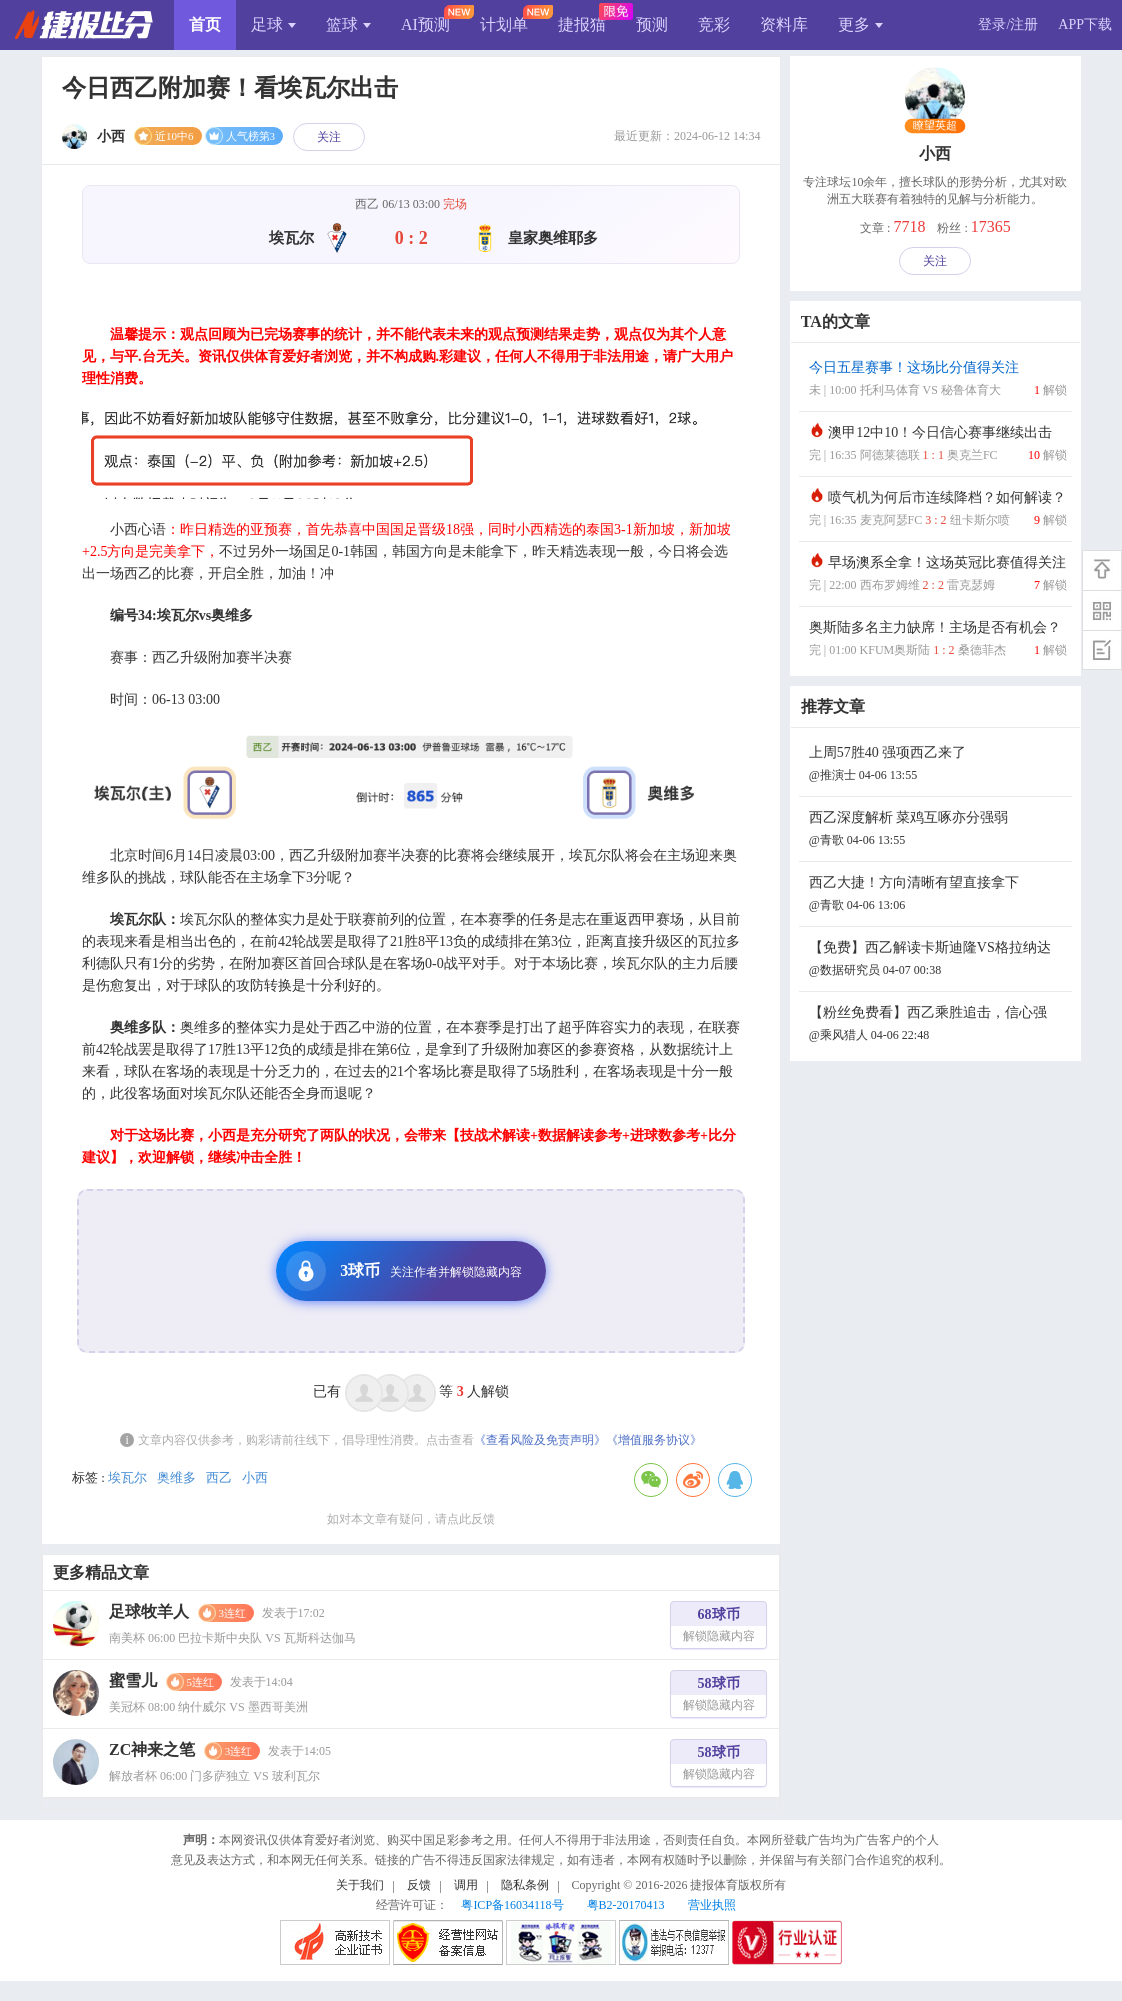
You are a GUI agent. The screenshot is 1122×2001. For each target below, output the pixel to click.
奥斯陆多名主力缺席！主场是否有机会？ (938, 640)
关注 (329, 137)
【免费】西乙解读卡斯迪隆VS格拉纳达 (938, 960)
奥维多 (176, 1477)
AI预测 (425, 24)
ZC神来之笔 (152, 1749)
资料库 (784, 24)
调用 (466, 1885)
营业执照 (712, 1905)
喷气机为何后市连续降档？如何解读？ (938, 510)
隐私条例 (525, 1885)
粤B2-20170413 (626, 1905)
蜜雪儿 (133, 1680)
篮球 (348, 24)
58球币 (719, 1696)
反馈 (419, 1885)
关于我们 (360, 1885)
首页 (205, 24)
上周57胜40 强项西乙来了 (938, 765)
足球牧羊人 (149, 1611)
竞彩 (714, 24)
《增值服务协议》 (654, 1440)
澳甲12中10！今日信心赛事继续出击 (938, 445)
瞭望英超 (935, 126)
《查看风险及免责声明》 (540, 1440)
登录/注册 (1008, 24)
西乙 (219, 1477)
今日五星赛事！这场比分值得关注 (938, 380)
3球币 (404, 1271)
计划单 (504, 24)
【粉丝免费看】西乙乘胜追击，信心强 (938, 1025)
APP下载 (1085, 24)
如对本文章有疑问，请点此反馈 (411, 1519)
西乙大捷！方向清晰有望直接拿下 (938, 895)
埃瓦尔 (127, 1477)
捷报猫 (582, 24)
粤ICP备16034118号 (512, 1905)
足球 (273, 24)
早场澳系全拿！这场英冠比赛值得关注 (938, 575)
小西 (255, 1477)
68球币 (719, 1627)
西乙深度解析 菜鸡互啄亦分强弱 (938, 830)
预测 (652, 24)
